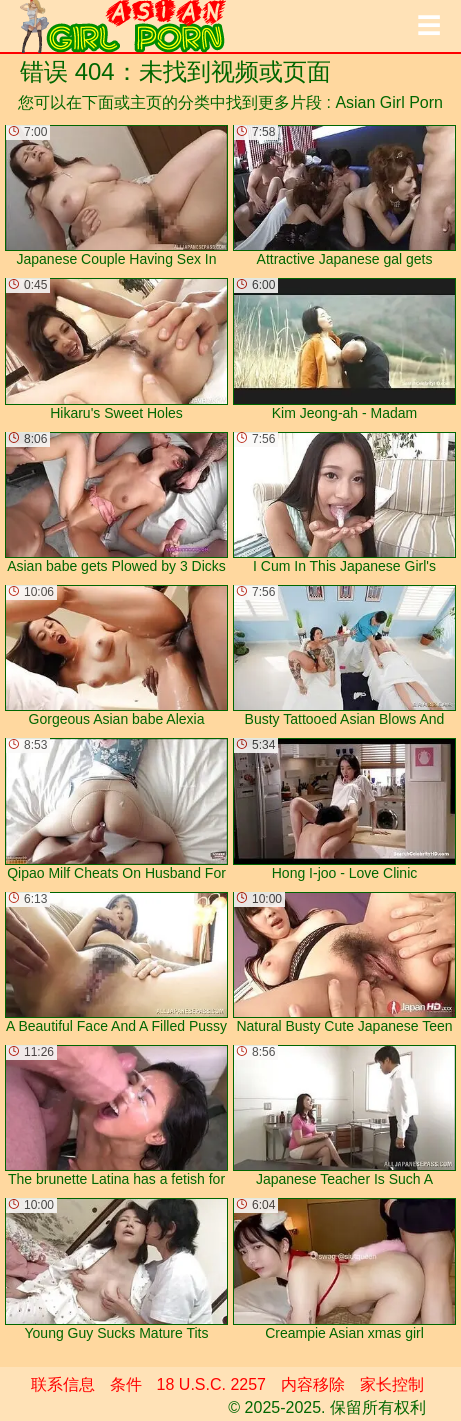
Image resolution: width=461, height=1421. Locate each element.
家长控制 (392, 1384)
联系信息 (63, 1384)
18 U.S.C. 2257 (211, 1384)
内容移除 (313, 1384)
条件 (126, 1384)
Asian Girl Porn (389, 102)
